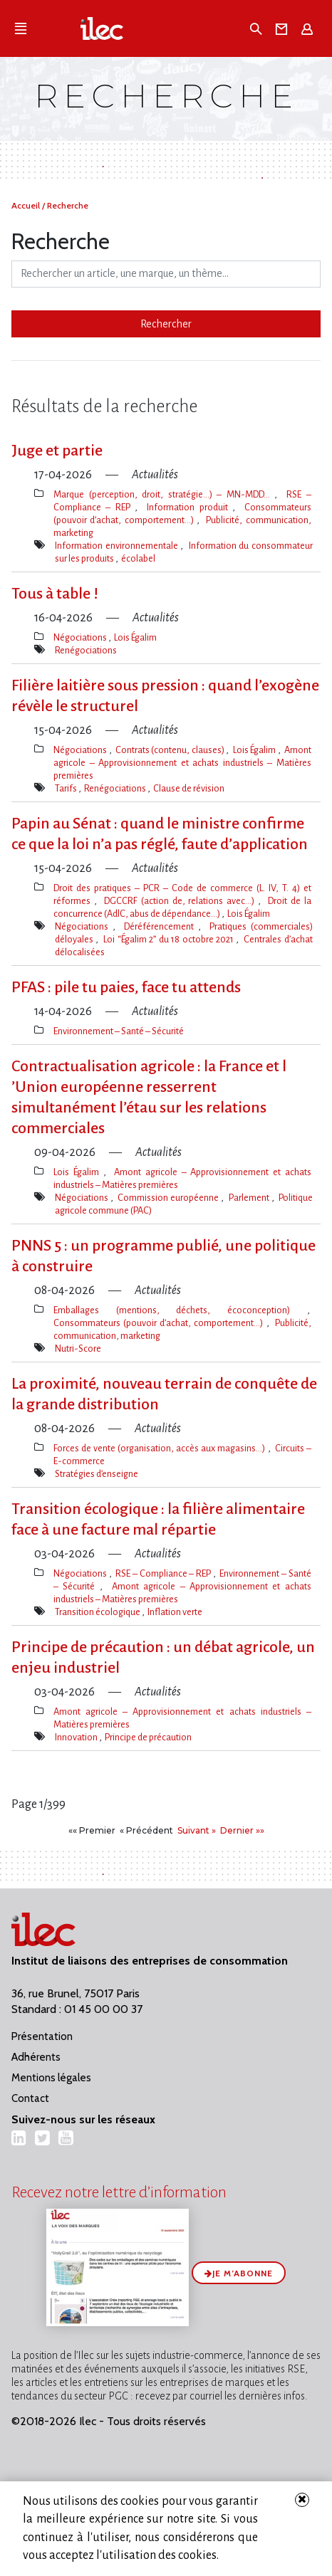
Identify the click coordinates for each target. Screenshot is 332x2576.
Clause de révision (188, 788)
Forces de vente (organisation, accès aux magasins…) (160, 1448)
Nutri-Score (78, 1348)
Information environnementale (117, 545)
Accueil (26, 205)
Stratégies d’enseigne (96, 1473)
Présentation (42, 2036)
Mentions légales (51, 2077)
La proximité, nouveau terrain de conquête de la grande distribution (164, 1394)
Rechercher (166, 324)
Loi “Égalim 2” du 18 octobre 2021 (169, 939)
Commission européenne (169, 1197)
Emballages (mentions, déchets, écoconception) (180, 1310)
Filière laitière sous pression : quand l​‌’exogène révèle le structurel (165, 696)
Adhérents (36, 2057)
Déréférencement (161, 926)
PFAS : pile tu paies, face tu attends (126, 987)
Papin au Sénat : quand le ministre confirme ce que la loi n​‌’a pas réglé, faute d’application (159, 834)
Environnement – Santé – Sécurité (118, 1031)
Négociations (80, 637)
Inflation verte (174, 1612)
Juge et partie (57, 450)
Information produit (189, 507)
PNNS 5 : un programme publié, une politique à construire (163, 1256)
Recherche (67, 205)
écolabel (138, 558)
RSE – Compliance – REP (164, 1573)
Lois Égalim (135, 637)
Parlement (250, 1197)
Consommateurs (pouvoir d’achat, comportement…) (159, 1323)
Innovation (77, 1737)
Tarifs (66, 788)
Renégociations (86, 650)
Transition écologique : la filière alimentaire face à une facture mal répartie (158, 1519)
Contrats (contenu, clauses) (171, 750)
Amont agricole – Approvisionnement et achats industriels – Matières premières (182, 763)
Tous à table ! (54, 593)
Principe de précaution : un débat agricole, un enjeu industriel (163, 1657)
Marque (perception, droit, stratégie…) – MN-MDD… (163, 494)
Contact (30, 2098)
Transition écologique (98, 1612)
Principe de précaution (148, 1737)
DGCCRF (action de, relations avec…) (181, 900)
